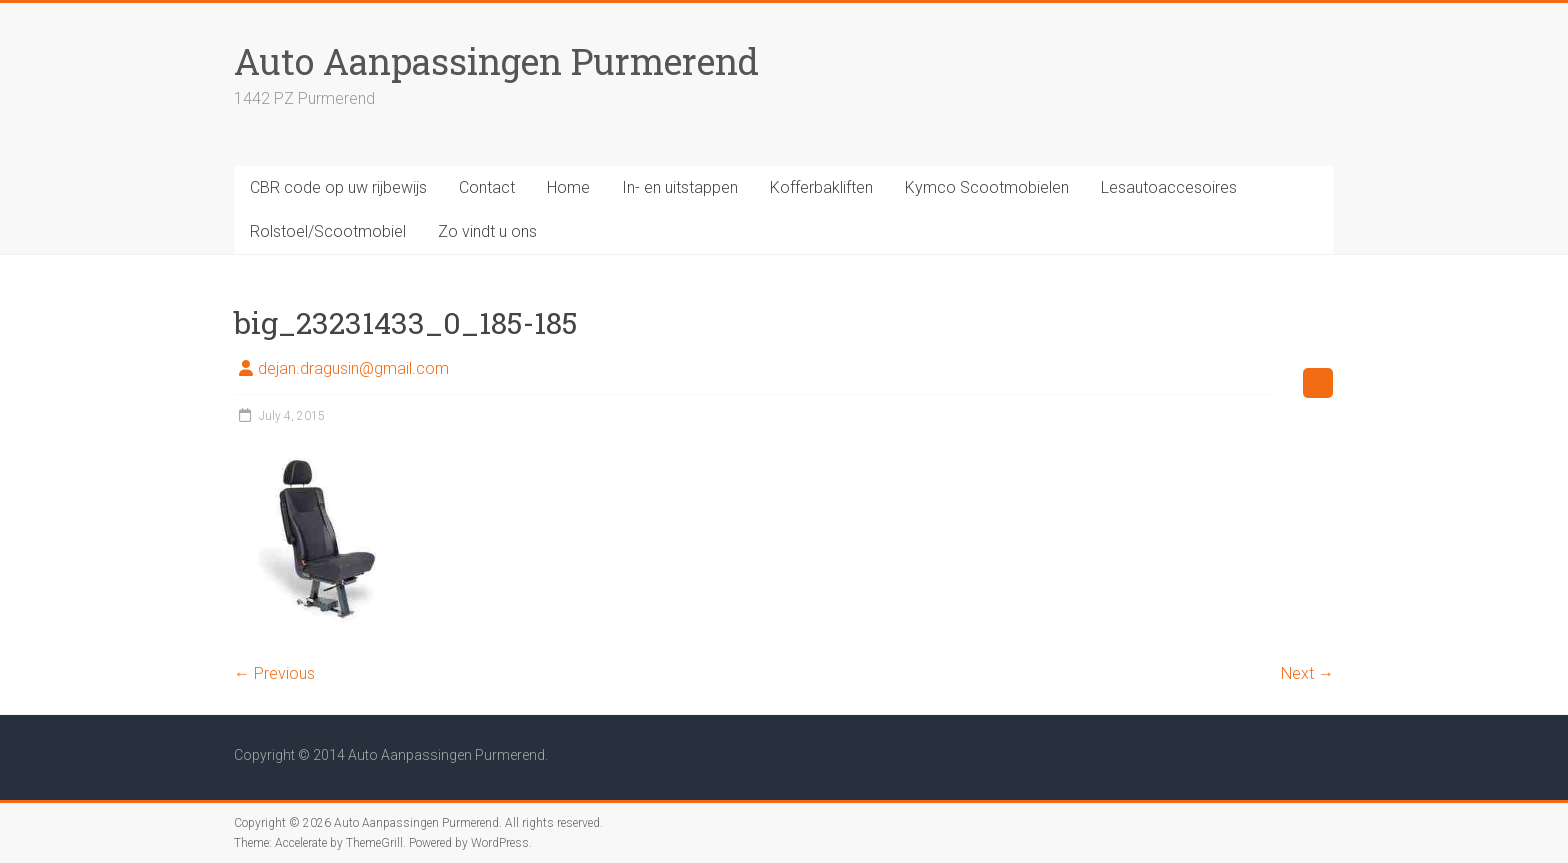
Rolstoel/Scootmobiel (328, 231)
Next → (1307, 673)
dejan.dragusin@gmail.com (353, 368)
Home (568, 187)
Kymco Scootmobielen (987, 187)
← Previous (274, 673)
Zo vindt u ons (487, 231)
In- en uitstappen (680, 187)
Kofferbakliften (821, 187)
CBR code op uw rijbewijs (338, 187)
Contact (487, 187)
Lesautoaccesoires (1169, 187)
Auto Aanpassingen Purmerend (496, 61)
